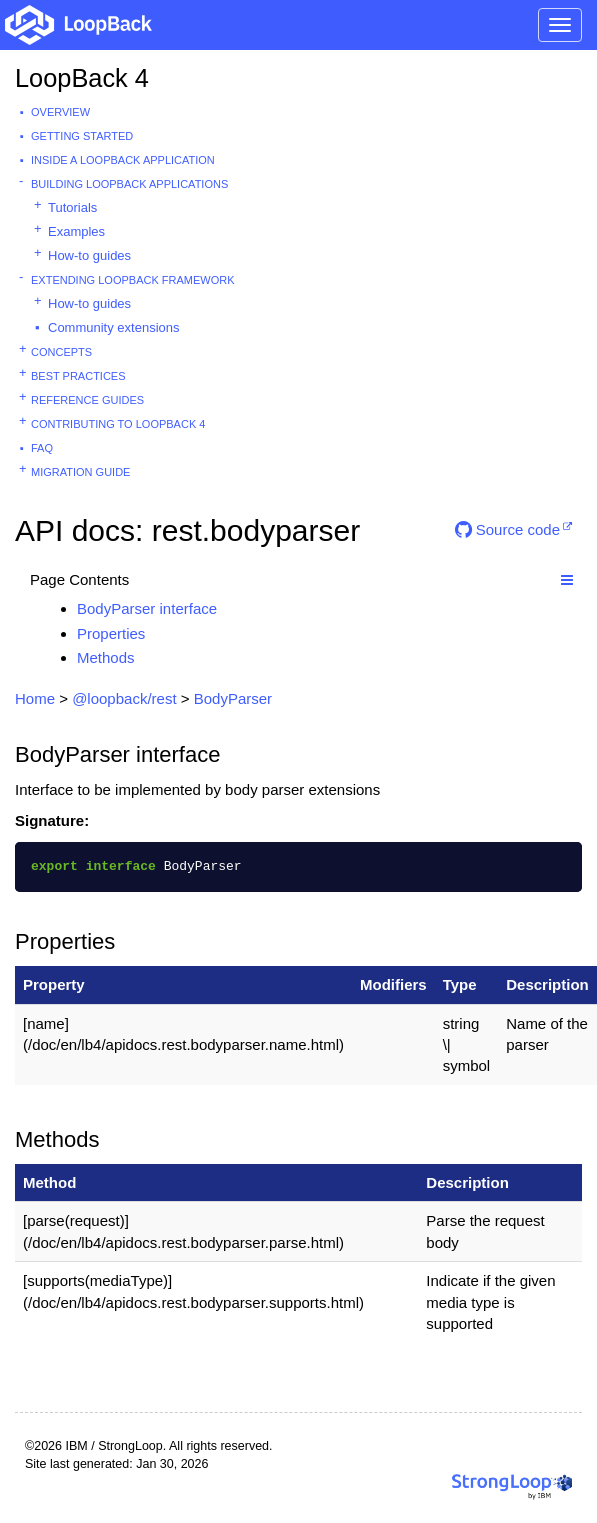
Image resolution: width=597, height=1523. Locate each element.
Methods (106, 657)
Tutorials (72, 207)
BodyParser (233, 698)
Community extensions (114, 327)
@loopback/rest (124, 698)
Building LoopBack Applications (129, 184)
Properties (111, 633)
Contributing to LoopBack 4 (118, 424)
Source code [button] (507, 529)
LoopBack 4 (82, 78)
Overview (60, 112)
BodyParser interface (147, 608)
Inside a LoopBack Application (123, 160)
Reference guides (87, 400)
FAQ (42, 448)
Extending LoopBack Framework (133, 280)
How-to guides (89, 255)
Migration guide (80, 472)
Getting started (82, 136)
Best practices (78, 376)
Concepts (61, 352)
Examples (76, 231)
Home (35, 698)
